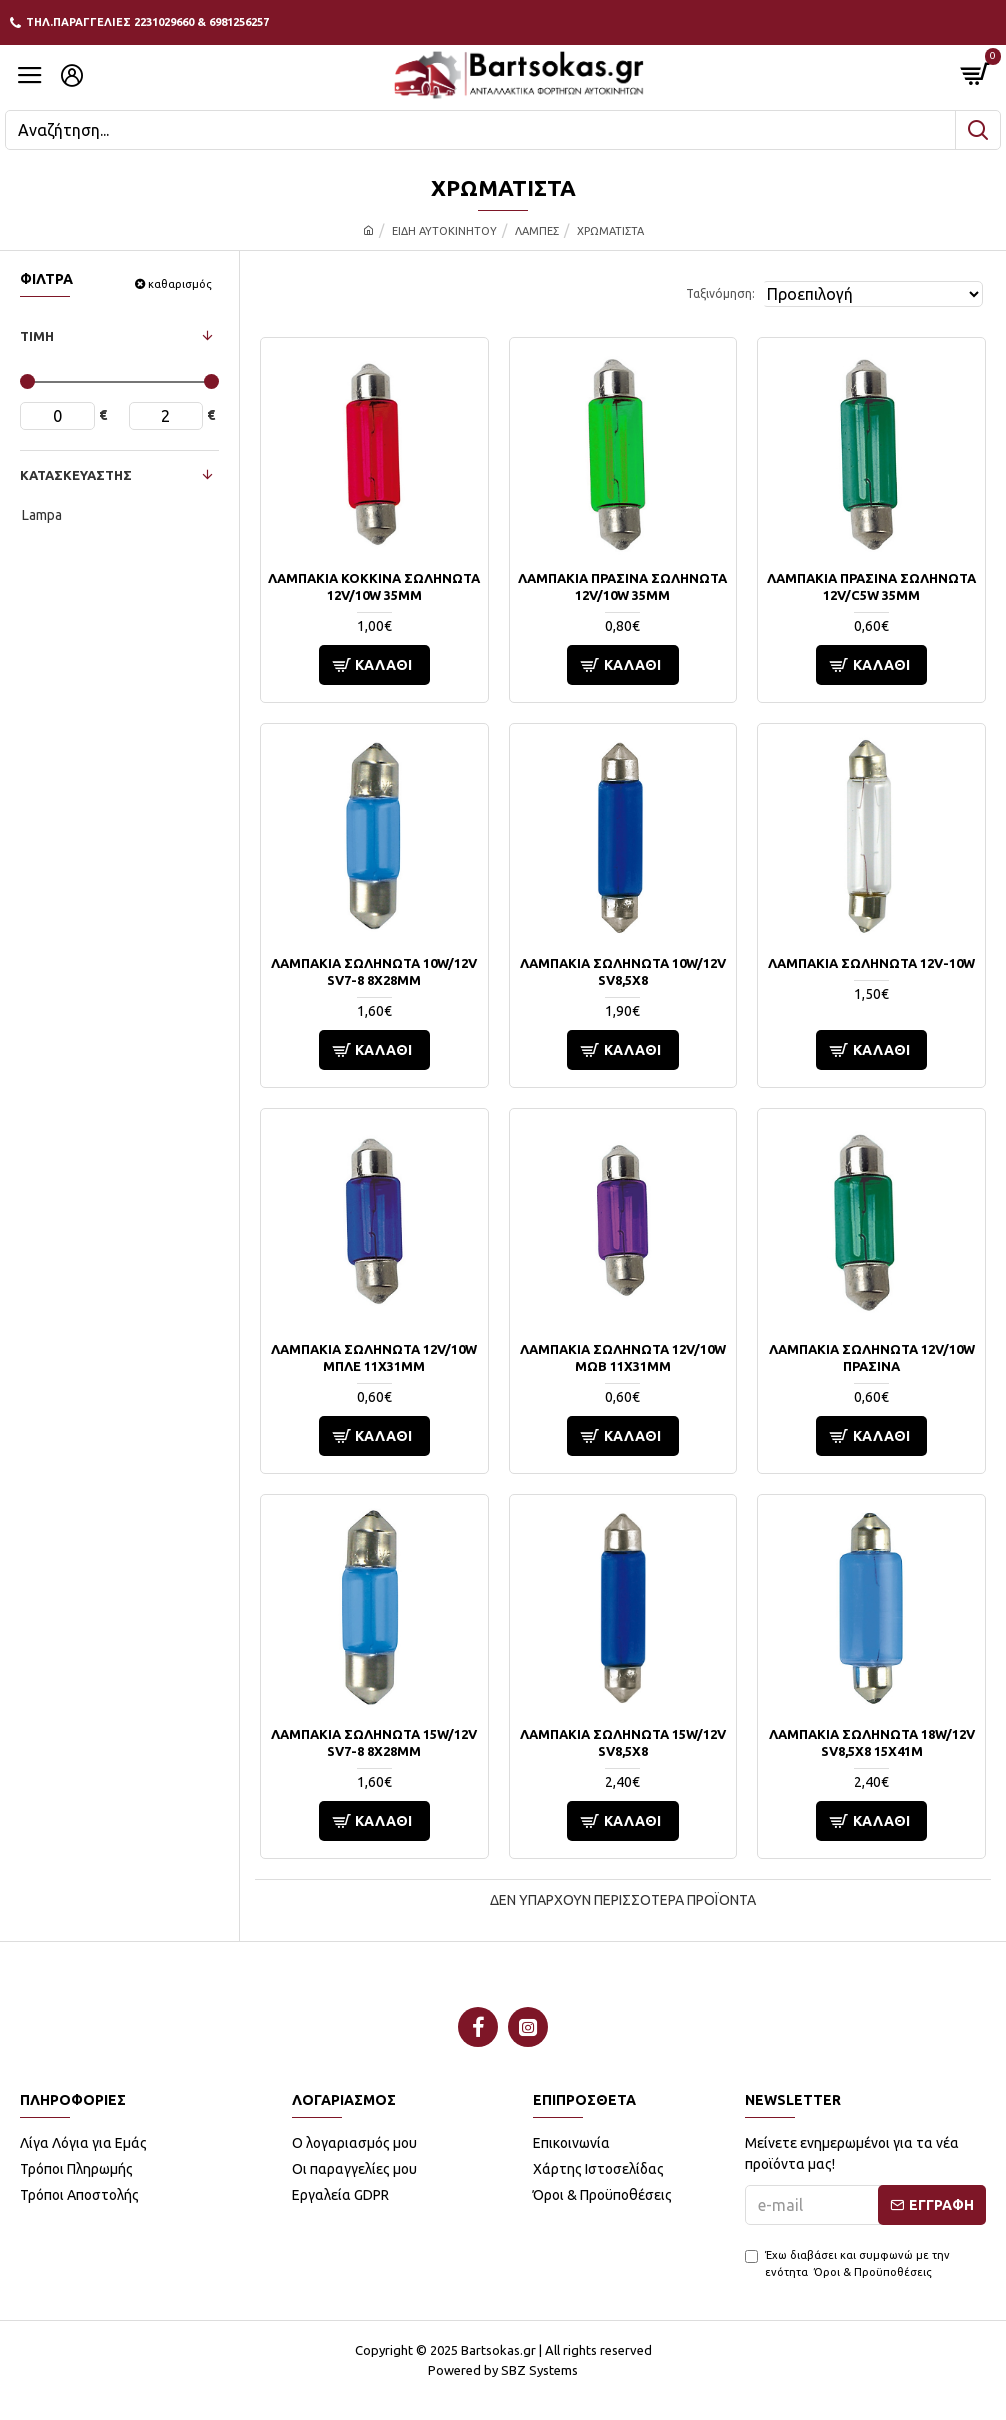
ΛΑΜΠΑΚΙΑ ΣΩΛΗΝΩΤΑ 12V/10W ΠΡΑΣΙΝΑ (872, 1357)
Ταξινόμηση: (720, 293)
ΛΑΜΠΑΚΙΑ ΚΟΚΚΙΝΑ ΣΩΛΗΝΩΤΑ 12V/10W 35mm (374, 586)
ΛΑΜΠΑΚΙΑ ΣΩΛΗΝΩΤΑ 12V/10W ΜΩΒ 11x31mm (623, 1357)
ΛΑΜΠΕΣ (537, 231)
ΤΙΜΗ (37, 336)
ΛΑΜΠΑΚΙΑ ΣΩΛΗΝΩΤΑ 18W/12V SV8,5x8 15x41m (872, 1742)
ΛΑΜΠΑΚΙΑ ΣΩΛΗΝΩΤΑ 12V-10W (871, 963)
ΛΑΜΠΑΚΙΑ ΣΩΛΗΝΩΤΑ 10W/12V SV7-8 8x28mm (374, 971)
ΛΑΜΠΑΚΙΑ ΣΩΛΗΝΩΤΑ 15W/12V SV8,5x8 (623, 1742)
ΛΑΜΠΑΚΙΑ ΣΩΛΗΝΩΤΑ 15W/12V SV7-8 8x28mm (374, 1742)
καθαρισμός (180, 284)
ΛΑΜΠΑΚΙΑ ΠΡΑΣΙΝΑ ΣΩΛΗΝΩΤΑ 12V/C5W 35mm (871, 586)
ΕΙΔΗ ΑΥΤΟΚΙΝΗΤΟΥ (444, 231)
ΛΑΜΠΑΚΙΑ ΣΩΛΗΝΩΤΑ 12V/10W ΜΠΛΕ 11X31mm (374, 1357)
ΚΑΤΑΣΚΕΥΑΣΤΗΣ (76, 475)
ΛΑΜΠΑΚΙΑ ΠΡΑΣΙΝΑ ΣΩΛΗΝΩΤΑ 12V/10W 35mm (622, 586)
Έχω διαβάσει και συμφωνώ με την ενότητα (847, 2264)
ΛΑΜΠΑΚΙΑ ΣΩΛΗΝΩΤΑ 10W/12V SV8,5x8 (623, 971)
